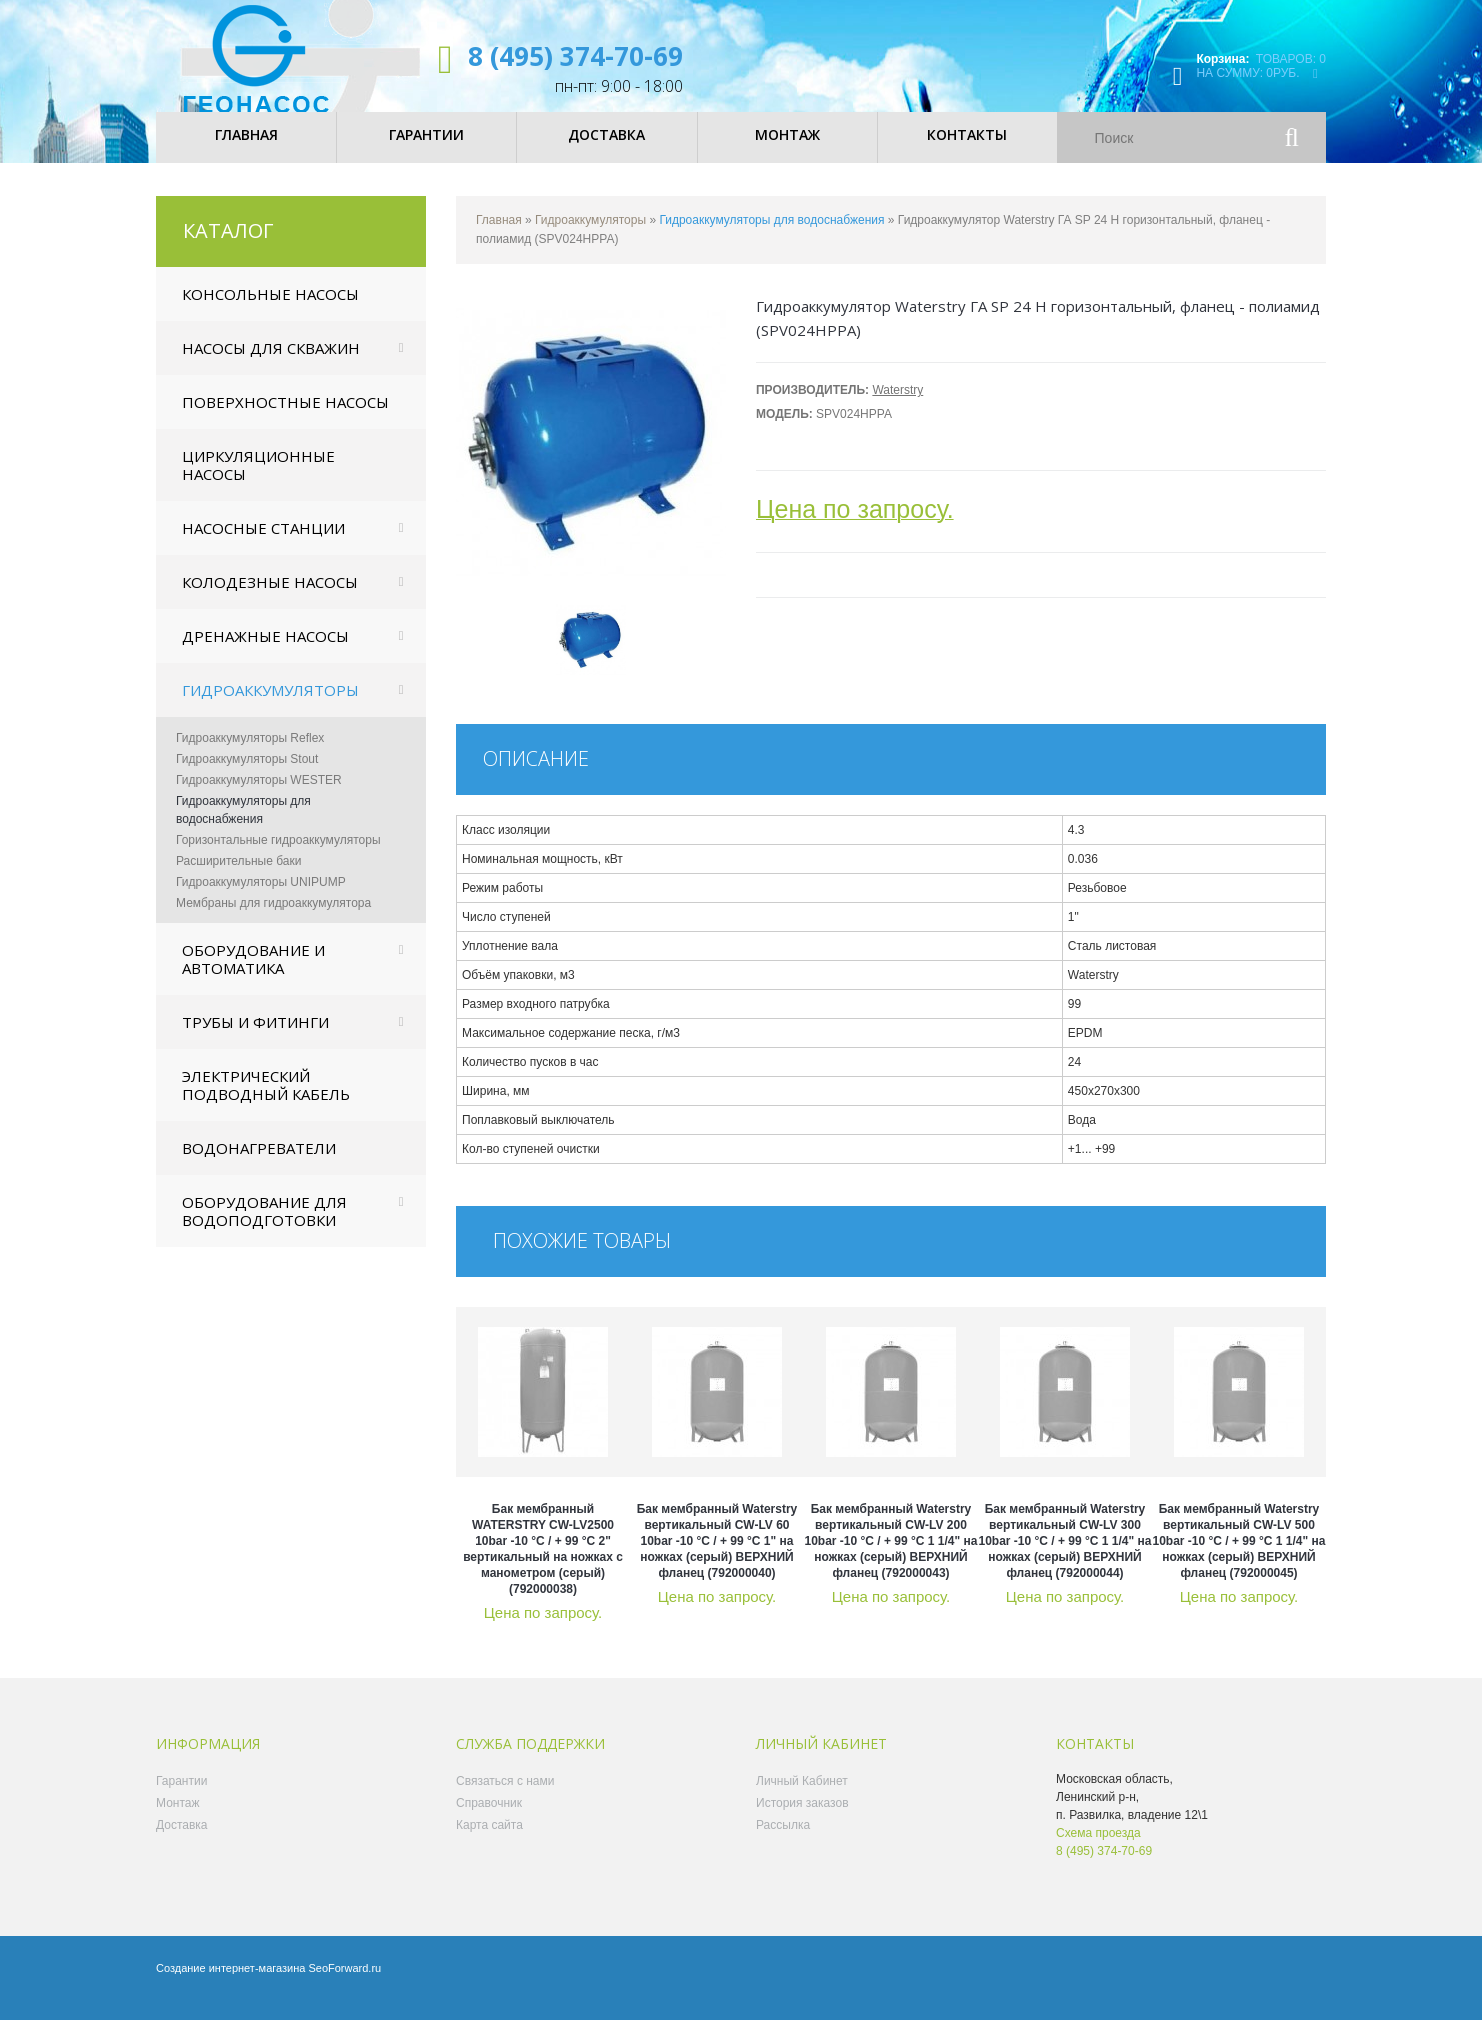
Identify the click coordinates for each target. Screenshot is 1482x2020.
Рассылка (783, 1842)
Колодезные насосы (270, 599)
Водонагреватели (259, 1165)
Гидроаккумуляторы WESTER (259, 797)
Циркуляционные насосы (258, 482)
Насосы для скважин (271, 365)
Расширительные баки (238, 878)
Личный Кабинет (802, 1798)
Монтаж (178, 1820)
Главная (499, 237)
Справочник (489, 1820)
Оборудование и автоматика (253, 976)
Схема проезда (1098, 1850)
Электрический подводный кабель (266, 1102)
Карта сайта (489, 1842)
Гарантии (181, 1798)
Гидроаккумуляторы (270, 707)
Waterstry (897, 407)
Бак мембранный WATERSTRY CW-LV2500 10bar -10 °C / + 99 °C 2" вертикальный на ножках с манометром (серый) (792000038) (543, 1566)
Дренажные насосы (265, 653)
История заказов (802, 1820)
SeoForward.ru (344, 1985)
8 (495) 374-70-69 (575, 56)
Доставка (182, 1842)
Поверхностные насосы (285, 419)
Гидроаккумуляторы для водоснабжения (243, 827)
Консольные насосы (270, 311)
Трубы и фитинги (255, 1039)
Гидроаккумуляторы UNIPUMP (261, 899)
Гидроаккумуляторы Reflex (250, 755)
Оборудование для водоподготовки (264, 1228)
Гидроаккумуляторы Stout (247, 776)
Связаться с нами (505, 1798)
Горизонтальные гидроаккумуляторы (278, 857)
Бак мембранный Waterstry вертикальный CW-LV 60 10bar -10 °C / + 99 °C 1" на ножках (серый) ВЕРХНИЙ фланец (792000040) (717, 1558)
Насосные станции (263, 545)
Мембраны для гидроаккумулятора (273, 920)
